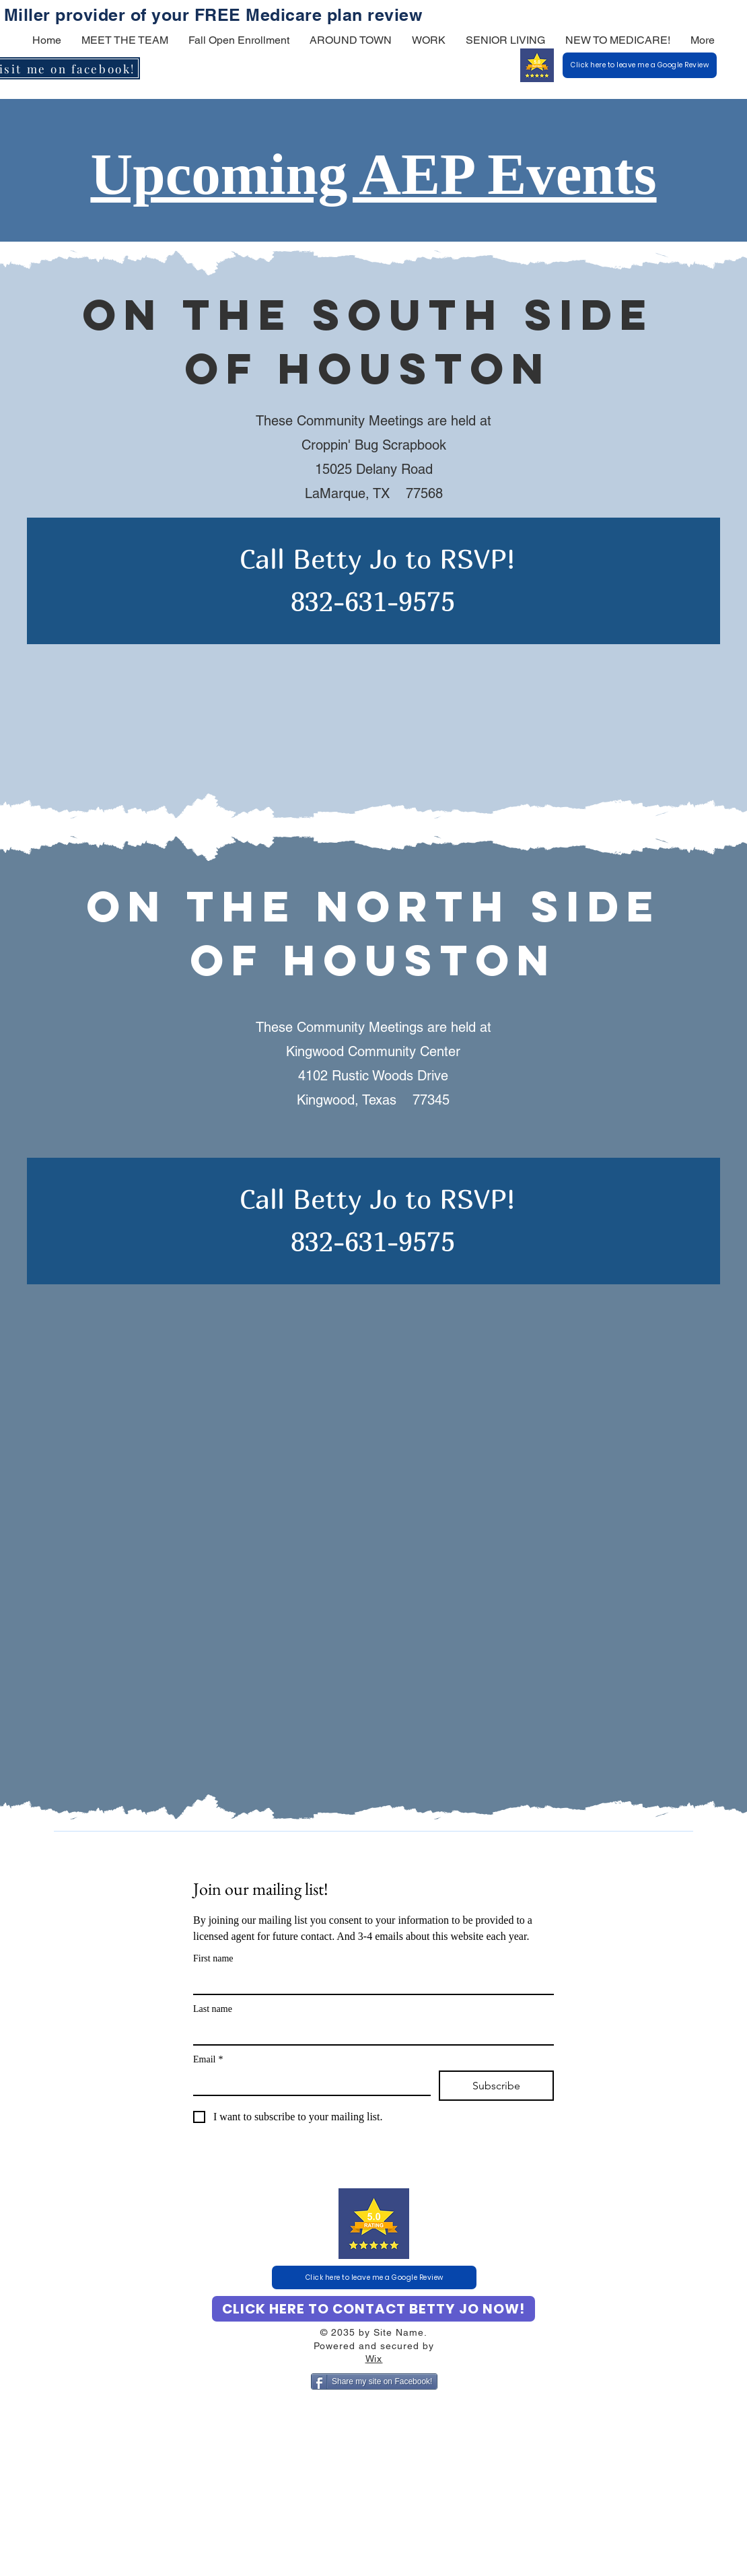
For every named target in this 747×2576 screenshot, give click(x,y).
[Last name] (369, 2032)
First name (213, 1958)
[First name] (369, 1982)
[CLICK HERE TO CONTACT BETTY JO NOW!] (373, 2309)
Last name (212, 2009)
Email (208, 2059)
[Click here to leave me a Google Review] (640, 65)
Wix (374, 2358)
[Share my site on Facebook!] (374, 2381)
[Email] (308, 2082)
